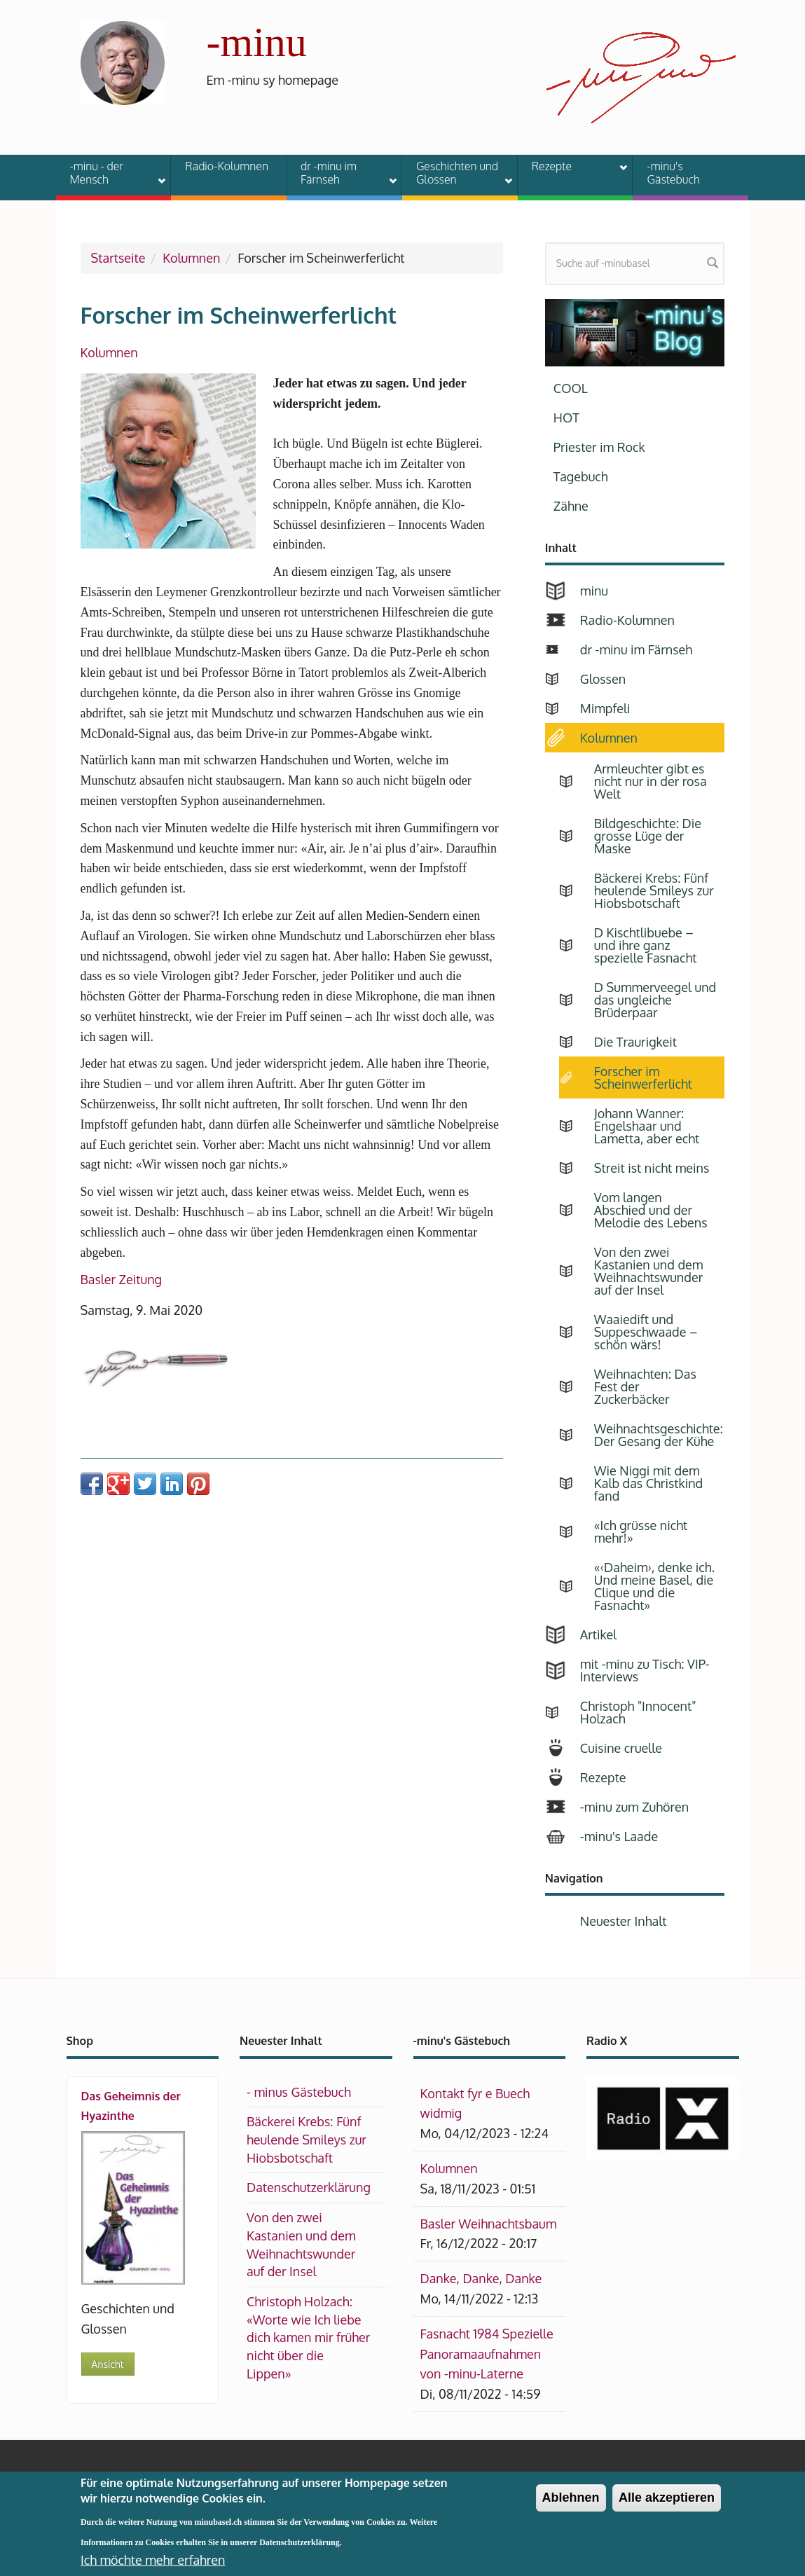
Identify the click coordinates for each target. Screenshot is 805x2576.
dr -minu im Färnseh (340, 172)
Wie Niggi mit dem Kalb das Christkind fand (648, 1483)
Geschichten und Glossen (455, 172)
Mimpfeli (605, 708)
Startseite (118, 258)
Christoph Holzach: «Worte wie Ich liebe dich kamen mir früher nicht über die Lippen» (308, 2337)
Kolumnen (191, 258)
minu (594, 590)
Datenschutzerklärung (309, 2187)
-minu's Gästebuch (673, 172)
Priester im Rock (599, 447)
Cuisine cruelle (621, 1748)
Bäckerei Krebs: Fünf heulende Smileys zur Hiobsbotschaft (654, 890)
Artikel (598, 1634)
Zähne (571, 506)
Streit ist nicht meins (651, 1168)
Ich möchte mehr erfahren (153, 2560)
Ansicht (108, 2364)
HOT (566, 417)
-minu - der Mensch (109, 172)
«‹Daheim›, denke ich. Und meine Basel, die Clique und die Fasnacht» (654, 1586)
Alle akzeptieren (667, 2498)
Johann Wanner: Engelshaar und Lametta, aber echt (646, 1126)
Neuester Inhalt (623, 1921)
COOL (570, 388)
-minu (257, 42)
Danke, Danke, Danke (481, 2278)
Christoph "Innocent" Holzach (638, 1712)
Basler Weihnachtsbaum (488, 2223)
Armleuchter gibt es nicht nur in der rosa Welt (650, 781)
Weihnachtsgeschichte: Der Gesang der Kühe (658, 1435)
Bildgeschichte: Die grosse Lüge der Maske (647, 835)
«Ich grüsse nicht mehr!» (640, 1531)
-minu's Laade (619, 1836)
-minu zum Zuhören (634, 1806)
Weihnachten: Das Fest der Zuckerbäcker (645, 1386)
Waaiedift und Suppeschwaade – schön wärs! (646, 1331)
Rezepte (571, 168)
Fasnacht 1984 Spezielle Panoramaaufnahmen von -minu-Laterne (486, 2354)
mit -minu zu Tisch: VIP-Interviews (645, 1670)
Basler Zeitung (122, 1279)
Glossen (603, 679)
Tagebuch (580, 476)
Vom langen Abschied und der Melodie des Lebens (651, 1210)
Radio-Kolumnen (226, 166)
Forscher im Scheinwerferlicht (643, 1077)
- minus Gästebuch (299, 2092)
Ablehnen (571, 2498)
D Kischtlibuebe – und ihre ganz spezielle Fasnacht (645, 945)
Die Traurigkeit (635, 1041)
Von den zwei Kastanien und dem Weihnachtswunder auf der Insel (648, 1270)
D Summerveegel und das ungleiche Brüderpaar (655, 999)
